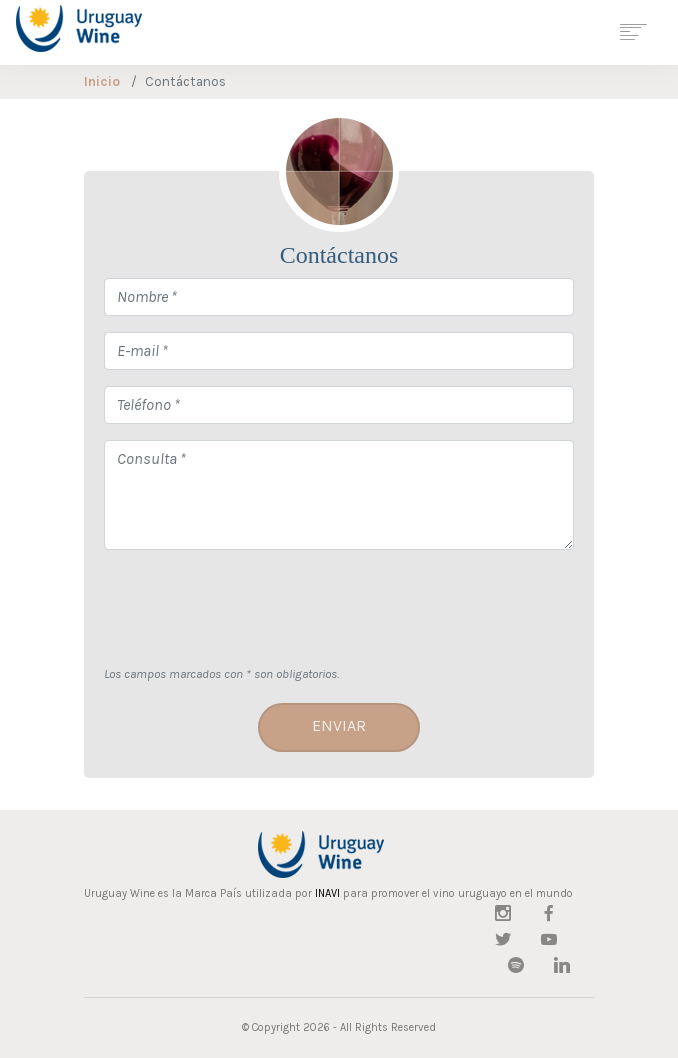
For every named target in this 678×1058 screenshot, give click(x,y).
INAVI (327, 893)
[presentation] (256, 605)
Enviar (339, 725)
